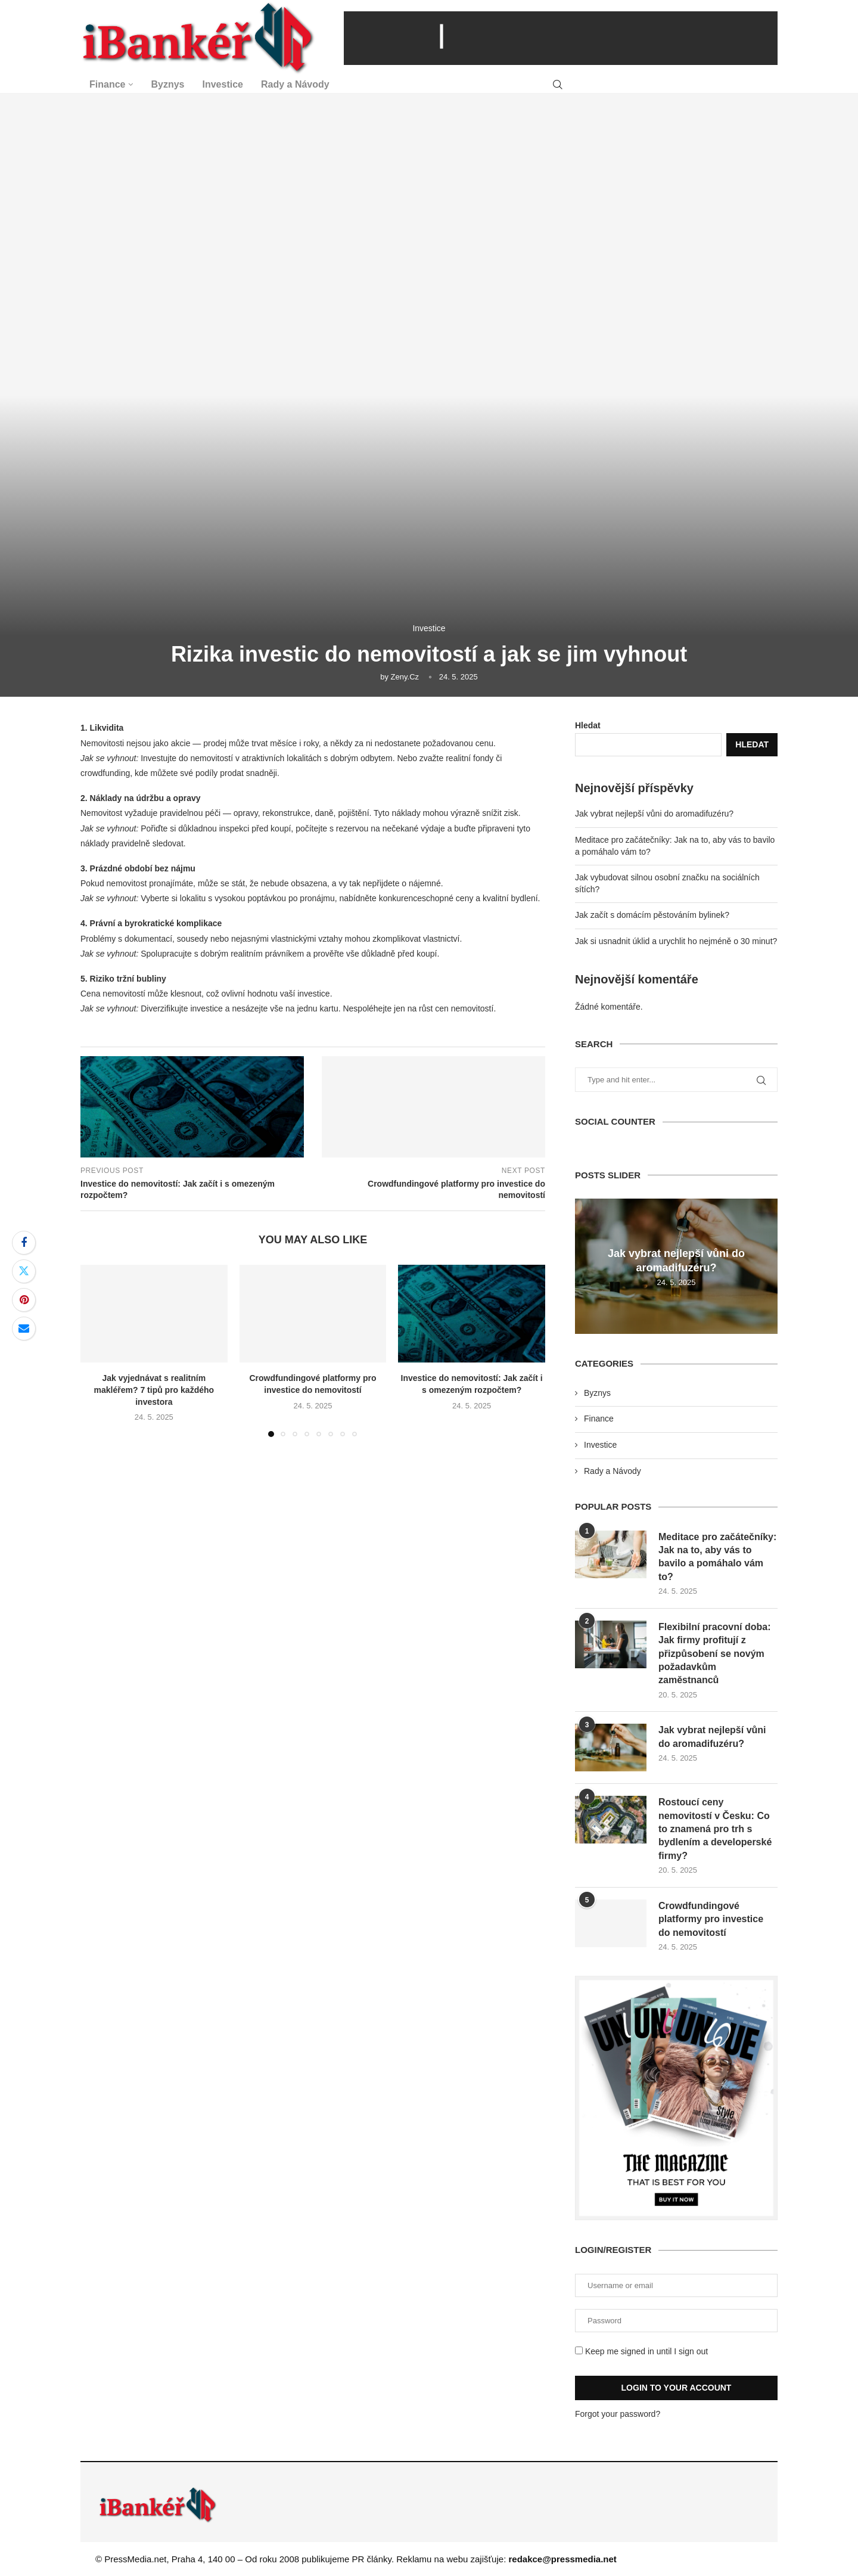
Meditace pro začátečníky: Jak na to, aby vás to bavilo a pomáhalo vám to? (717, 1557)
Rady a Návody (295, 84)
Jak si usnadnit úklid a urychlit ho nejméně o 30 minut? (676, 941)
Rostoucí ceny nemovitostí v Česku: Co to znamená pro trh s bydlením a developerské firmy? (715, 1829)
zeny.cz (405, 676)
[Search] (558, 85)
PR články (371, 2559)
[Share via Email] (24, 1328)
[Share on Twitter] (24, 1271)
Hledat (588, 725)
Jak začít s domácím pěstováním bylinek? (652, 915)
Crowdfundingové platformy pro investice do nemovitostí (710, 1919)
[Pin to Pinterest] (24, 1300)
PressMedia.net (135, 2559)
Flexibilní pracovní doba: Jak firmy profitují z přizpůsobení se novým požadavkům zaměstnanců (714, 1654)
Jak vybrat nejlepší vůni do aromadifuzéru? (654, 813)
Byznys (167, 84)
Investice (223, 84)
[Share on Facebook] (24, 1243)
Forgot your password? (617, 2414)
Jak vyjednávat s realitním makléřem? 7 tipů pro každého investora (154, 1389)
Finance (107, 84)
